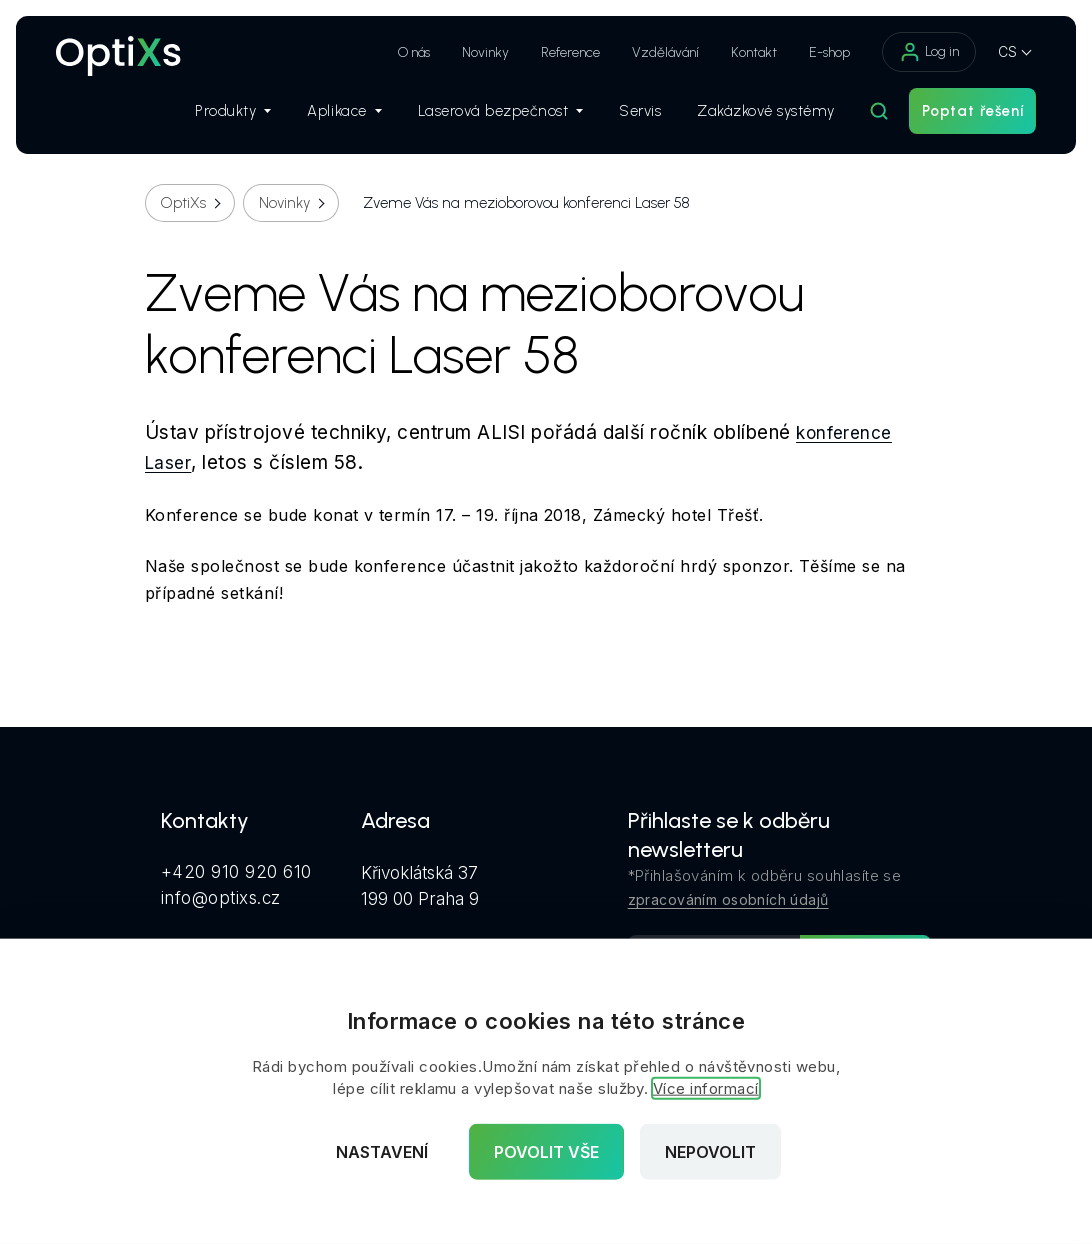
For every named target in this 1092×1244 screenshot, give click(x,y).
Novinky (485, 52)
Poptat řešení (972, 111)
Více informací (706, 1088)
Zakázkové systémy (766, 111)
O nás (414, 52)
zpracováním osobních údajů (728, 899)
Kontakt (754, 52)
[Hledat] (879, 111)
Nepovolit (710, 1152)
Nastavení (382, 1152)
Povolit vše (546, 1152)
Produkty (233, 111)
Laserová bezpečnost (500, 111)
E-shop (829, 52)
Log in (929, 52)
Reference (570, 52)
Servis (640, 111)
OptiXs (183, 203)
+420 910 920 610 (236, 872)
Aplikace (344, 111)
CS (1007, 51)
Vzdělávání (665, 52)
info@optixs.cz (221, 898)
